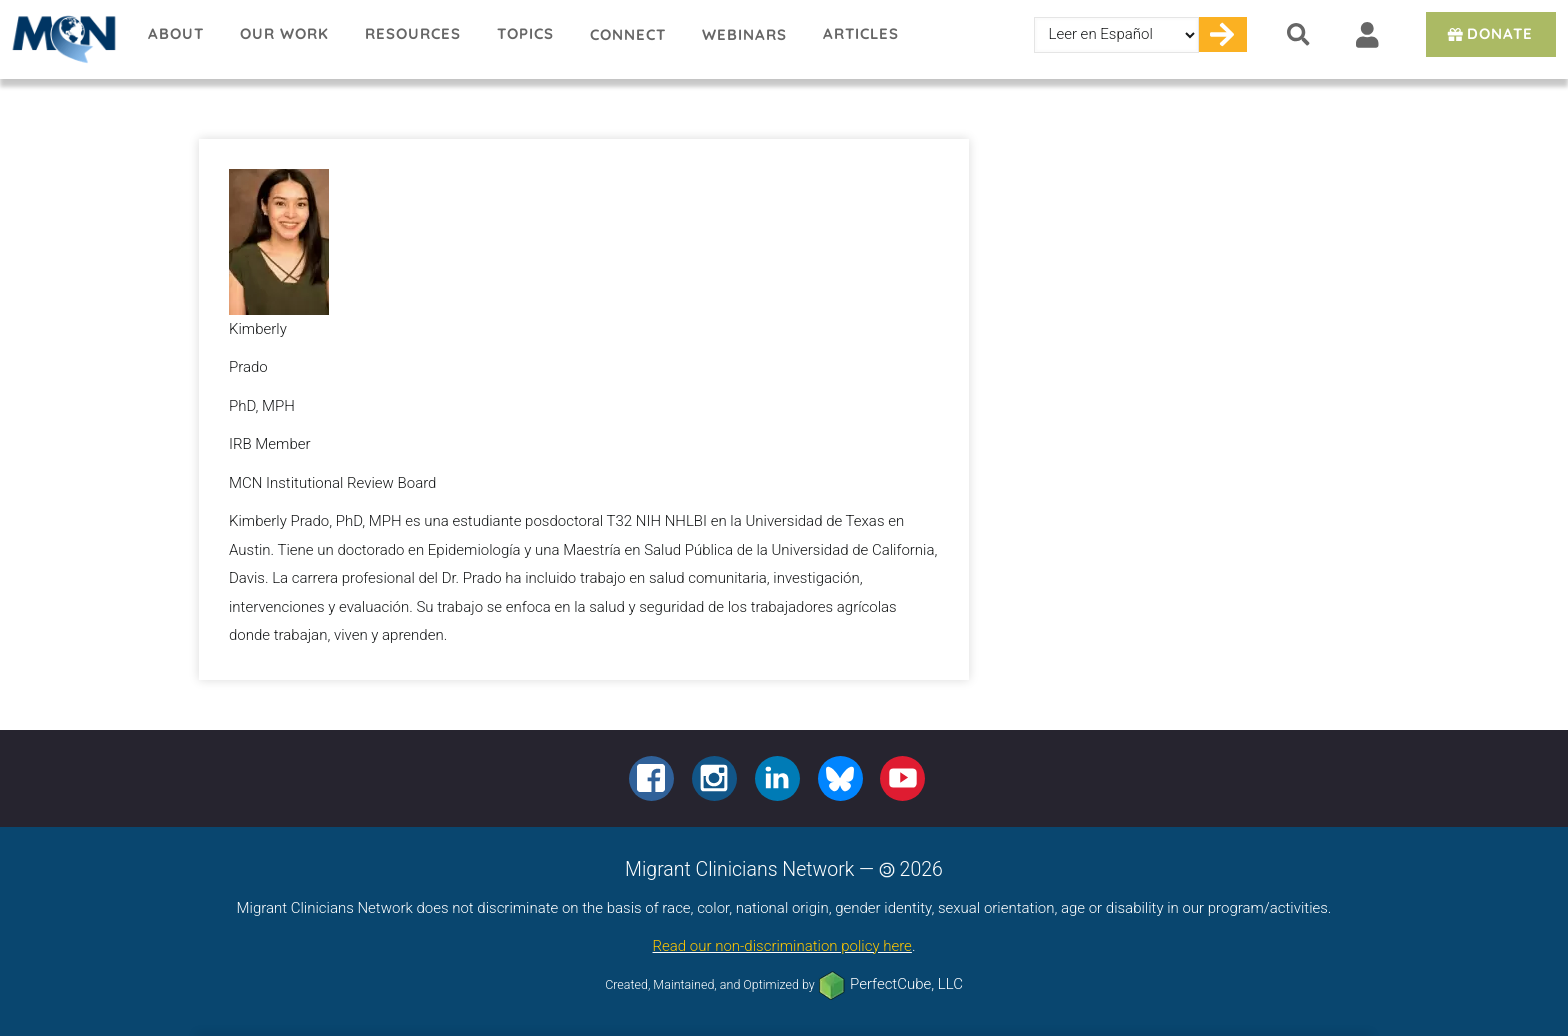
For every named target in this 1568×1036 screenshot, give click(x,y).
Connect (628, 34)
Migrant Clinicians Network (65, 39)
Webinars (744, 34)
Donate (1488, 33)
